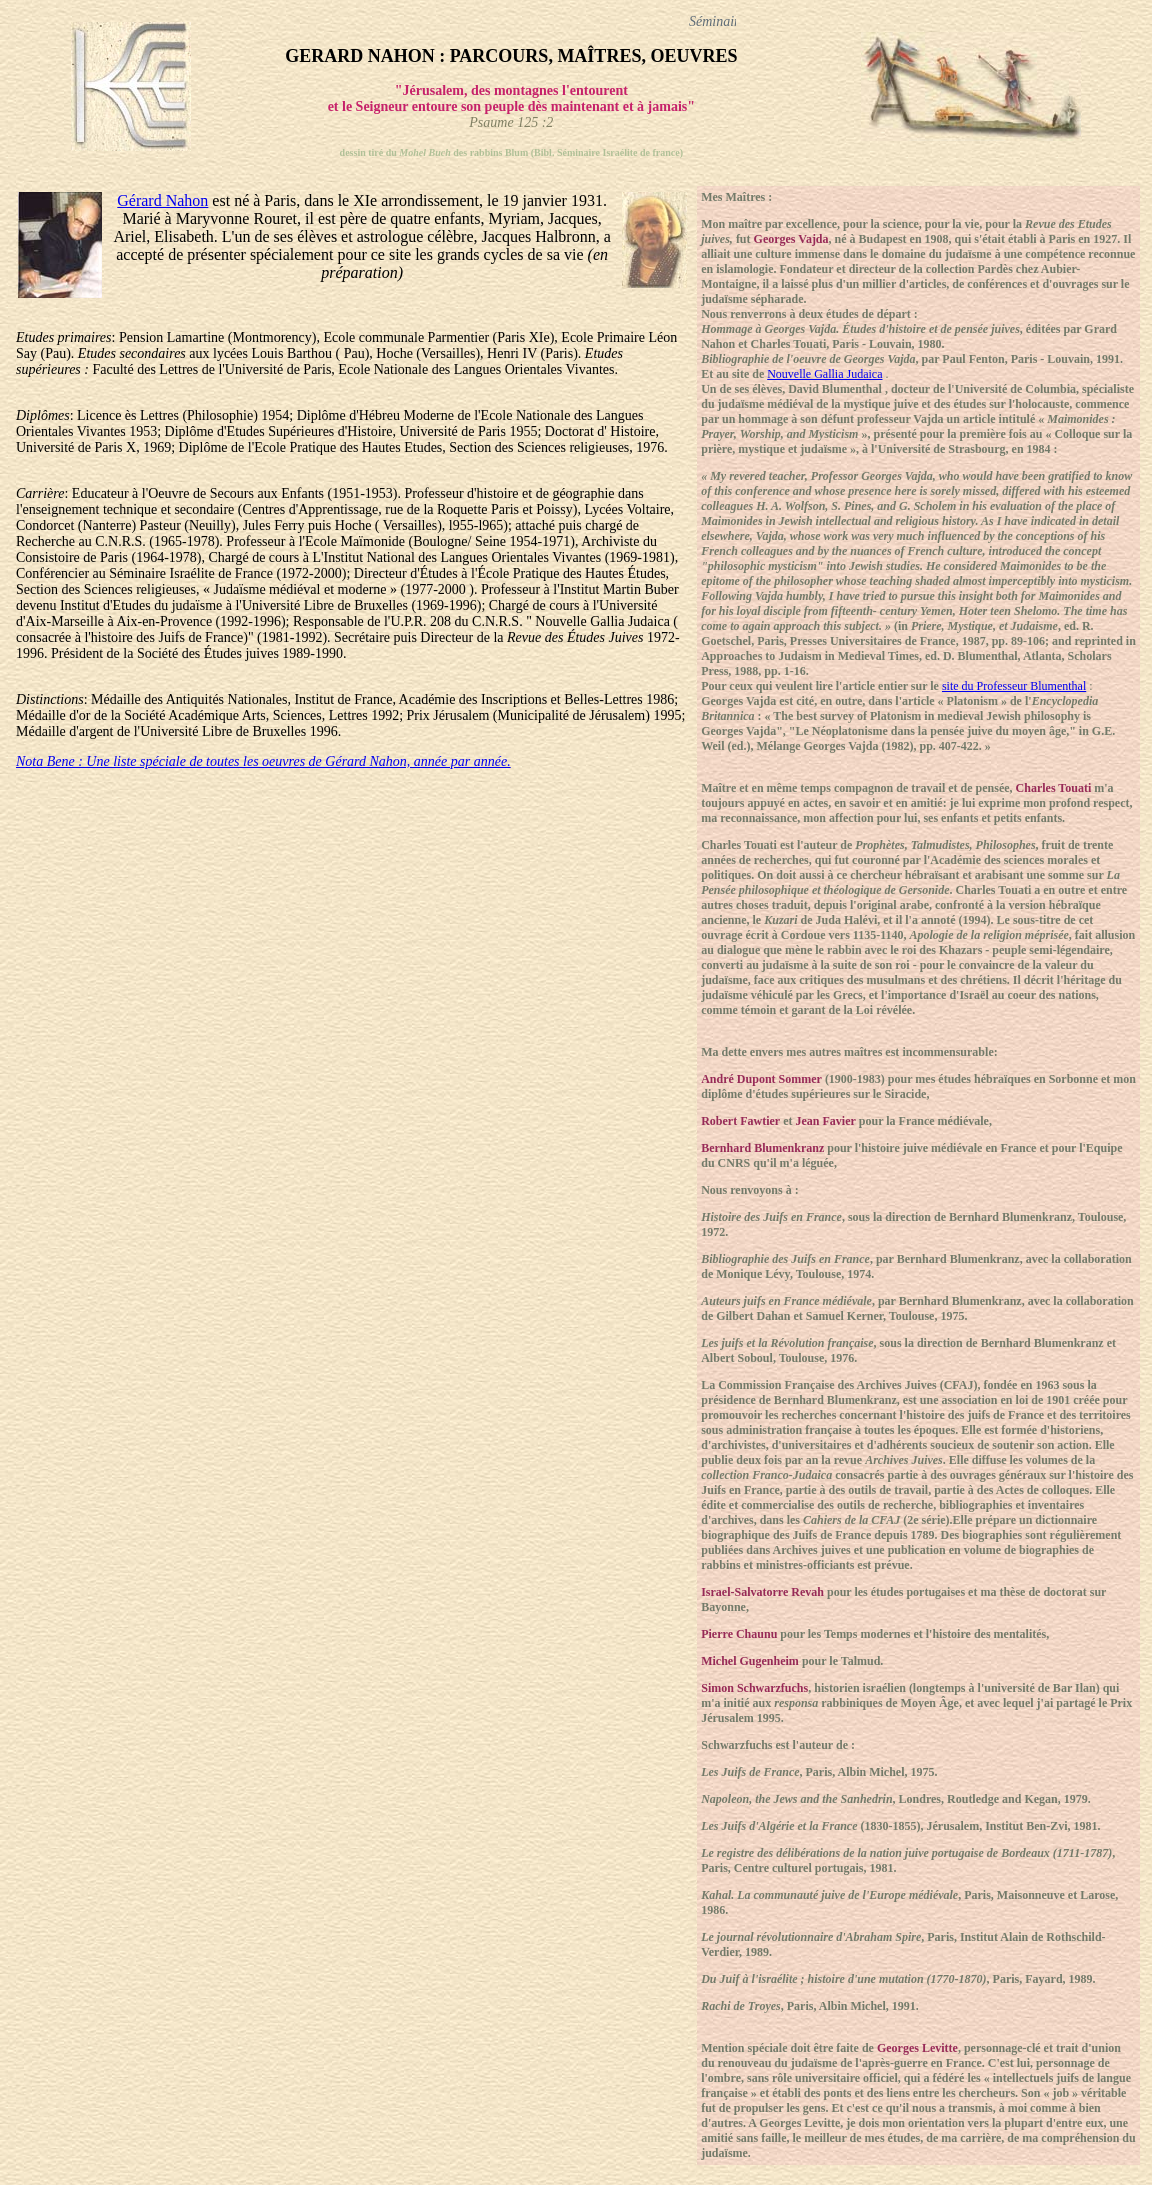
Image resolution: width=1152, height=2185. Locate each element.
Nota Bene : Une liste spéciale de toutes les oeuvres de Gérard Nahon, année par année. (263, 761)
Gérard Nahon (162, 200)
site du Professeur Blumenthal (1014, 686)
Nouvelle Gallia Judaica (824, 374)
